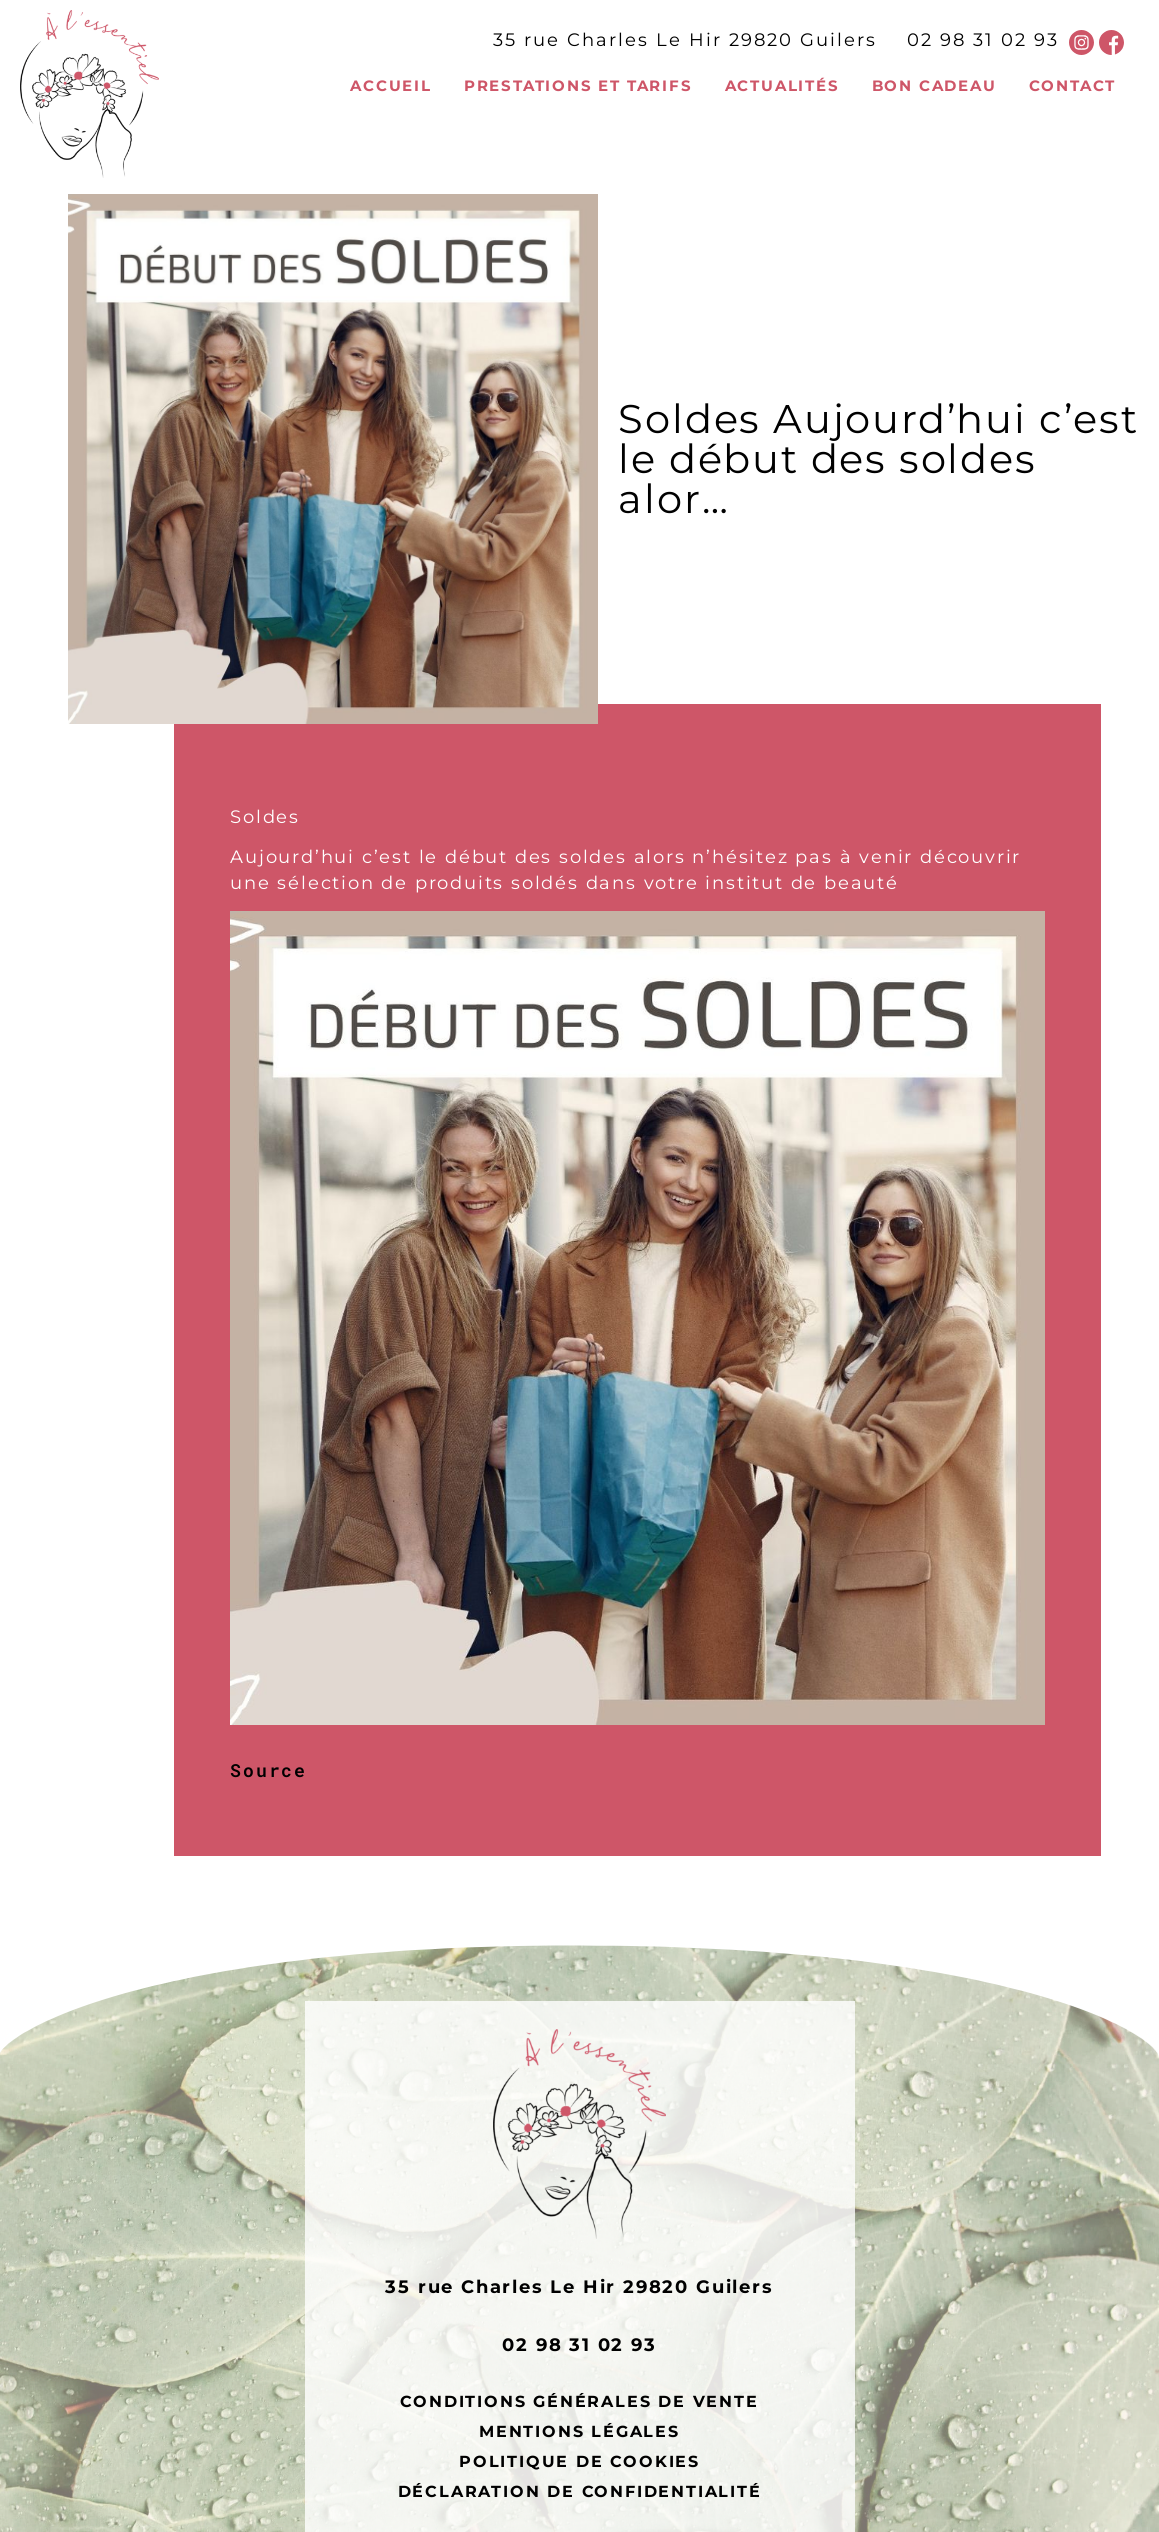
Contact (1073, 85)
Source (268, 1770)
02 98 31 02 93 (983, 40)
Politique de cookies (580, 2461)
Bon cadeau (934, 85)
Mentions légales (580, 2431)
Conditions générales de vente (579, 2401)
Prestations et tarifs (578, 85)
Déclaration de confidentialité (580, 2491)
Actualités (782, 85)
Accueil (391, 85)
